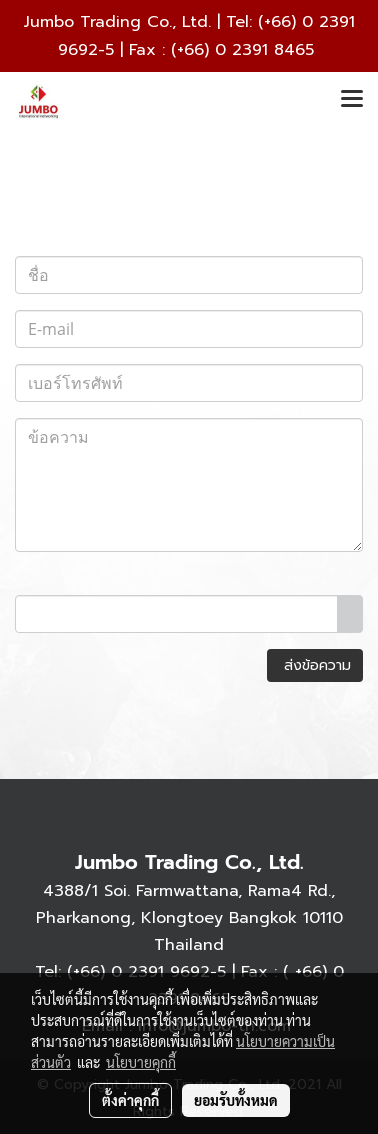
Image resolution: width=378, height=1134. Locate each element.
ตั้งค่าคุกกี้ (130, 1100)
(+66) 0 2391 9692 (138, 972)
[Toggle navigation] (352, 100)
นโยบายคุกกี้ (141, 1062)
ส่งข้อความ (315, 665)
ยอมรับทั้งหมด (236, 1100)
